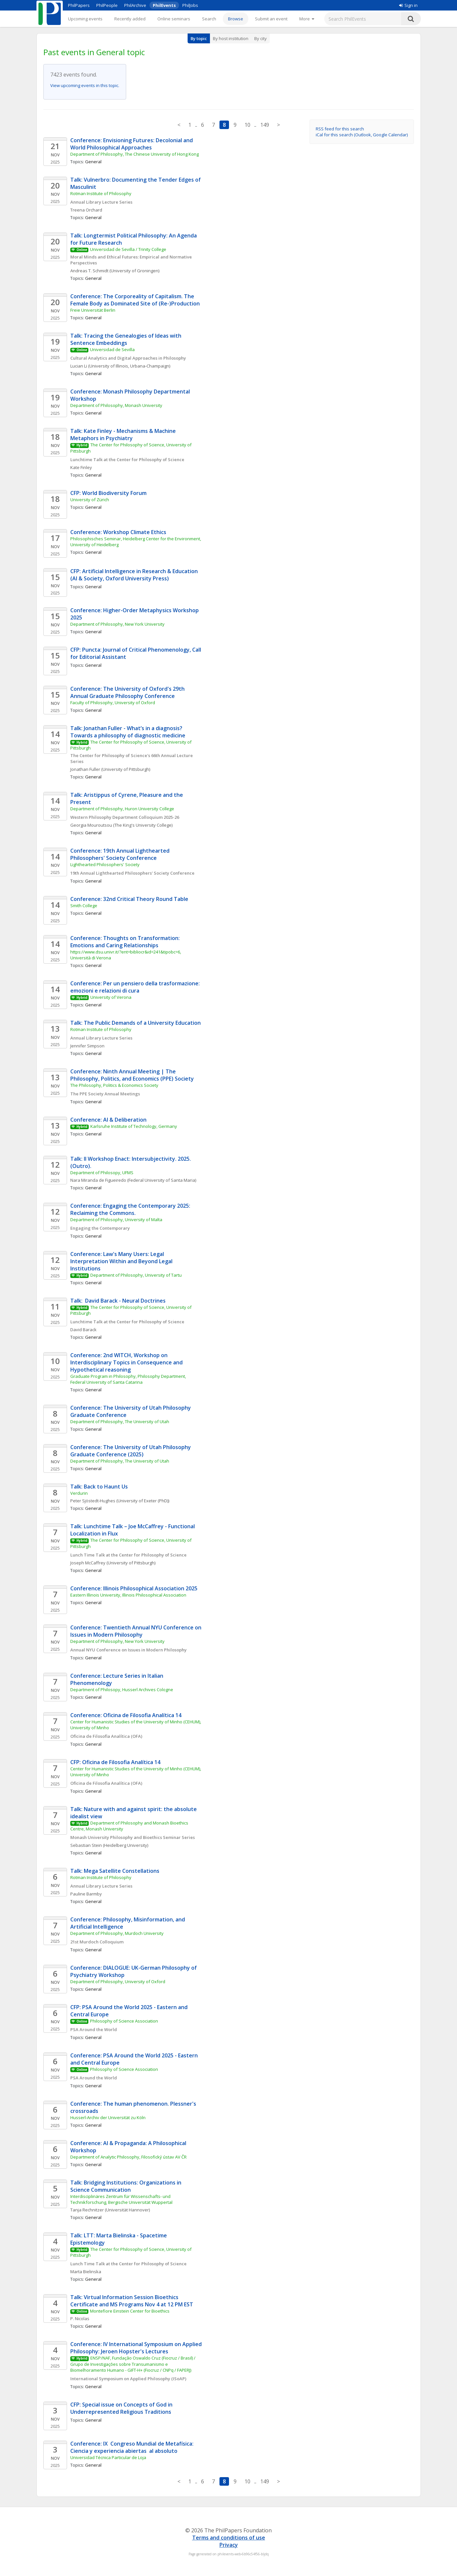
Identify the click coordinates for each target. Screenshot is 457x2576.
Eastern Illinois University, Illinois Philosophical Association (128, 1595)
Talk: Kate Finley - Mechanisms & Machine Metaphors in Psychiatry (123, 434)
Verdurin (79, 1493)
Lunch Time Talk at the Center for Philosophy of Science (128, 1555)
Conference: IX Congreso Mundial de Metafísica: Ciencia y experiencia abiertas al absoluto (132, 2447)
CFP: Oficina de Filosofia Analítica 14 (115, 1762)
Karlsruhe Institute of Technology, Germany (133, 1126)
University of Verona (110, 997)
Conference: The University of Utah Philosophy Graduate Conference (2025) (131, 1451)
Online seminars (173, 19)
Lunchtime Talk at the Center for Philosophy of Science (127, 459)
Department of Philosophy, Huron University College (122, 809)
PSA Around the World (93, 2029)
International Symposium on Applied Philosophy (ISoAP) (128, 2379)
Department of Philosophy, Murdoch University (117, 1933)
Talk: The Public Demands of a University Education (135, 1022)
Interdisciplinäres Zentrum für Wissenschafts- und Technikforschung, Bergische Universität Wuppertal (121, 2199)
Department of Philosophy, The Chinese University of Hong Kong (134, 154)
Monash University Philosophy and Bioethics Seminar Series (132, 1837)
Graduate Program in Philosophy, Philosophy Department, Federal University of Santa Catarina (128, 1379)
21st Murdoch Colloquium (97, 1942)
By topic (199, 38)
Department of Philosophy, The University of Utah (119, 1421)
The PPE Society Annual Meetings (105, 1094)
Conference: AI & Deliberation (108, 1119)
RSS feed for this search (340, 129)
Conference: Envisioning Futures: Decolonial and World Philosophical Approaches (132, 144)
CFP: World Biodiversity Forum (108, 493)
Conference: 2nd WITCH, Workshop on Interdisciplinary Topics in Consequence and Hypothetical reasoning (127, 1362)
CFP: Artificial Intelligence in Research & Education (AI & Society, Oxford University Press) (134, 575)
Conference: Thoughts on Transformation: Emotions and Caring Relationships (125, 941)
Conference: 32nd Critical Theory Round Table (129, 899)
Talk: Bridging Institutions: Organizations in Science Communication (126, 2186)
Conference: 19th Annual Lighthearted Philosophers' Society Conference (120, 854)
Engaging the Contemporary (100, 1228)
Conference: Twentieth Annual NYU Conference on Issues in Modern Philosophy (136, 1631)
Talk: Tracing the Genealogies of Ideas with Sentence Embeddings (126, 339)
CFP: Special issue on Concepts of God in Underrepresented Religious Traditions (122, 2408)
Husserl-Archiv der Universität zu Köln (108, 2117)
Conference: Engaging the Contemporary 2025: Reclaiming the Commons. (131, 1209)
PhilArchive (135, 5)
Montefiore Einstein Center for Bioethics (130, 2311)
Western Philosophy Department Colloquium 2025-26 (124, 817)
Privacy (228, 2544)
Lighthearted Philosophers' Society (105, 864)
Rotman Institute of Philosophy (100, 193)
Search (209, 19)
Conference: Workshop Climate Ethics (118, 532)
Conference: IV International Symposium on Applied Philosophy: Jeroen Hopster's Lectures (136, 2348)
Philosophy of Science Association (124, 2021)
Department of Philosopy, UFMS (101, 1173)
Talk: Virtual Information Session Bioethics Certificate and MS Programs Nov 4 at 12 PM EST (131, 2301)
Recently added (130, 19)
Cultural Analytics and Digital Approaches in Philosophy (128, 358)
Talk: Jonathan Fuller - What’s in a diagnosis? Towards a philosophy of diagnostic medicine (127, 732)
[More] (306, 18)
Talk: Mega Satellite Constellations (114, 1870)
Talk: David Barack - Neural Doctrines (118, 1300)
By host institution (230, 38)
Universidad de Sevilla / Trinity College (128, 249)
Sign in (408, 5)
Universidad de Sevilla (112, 349)
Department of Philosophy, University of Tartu (136, 1275)
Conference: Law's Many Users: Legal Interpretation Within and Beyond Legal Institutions (122, 1261)
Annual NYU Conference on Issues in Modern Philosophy (128, 1650)
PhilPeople (107, 5)
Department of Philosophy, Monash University (116, 405)
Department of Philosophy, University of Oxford (117, 1981)
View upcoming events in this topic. (84, 85)
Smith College (83, 905)
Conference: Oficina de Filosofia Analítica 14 (125, 1715)
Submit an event (271, 19)
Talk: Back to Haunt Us (99, 1486)
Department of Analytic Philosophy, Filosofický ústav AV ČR (128, 2157)
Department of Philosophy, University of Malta (116, 1219)
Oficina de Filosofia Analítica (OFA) (106, 1736)
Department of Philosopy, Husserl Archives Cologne (121, 1689)
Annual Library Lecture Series (101, 202)
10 (247, 124)
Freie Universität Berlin (92, 310)
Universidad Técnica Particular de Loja (108, 2457)
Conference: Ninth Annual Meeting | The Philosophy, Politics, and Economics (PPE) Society (132, 1075)
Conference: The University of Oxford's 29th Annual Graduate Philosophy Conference (128, 692)
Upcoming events (85, 19)
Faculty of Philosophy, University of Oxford (112, 703)
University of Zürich (89, 500)
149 (264, 124)
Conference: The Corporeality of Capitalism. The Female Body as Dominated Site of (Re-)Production (135, 300)
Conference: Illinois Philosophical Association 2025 (133, 1588)
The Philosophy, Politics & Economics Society (114, 1085)
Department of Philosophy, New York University (117, 624)
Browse (235, 19)
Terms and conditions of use (228, 2537)
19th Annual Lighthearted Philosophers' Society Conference (132, 873)
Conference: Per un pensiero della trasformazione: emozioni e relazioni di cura (135, 987)
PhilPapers (79, 5)
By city (260, 38)
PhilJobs (190, 5)
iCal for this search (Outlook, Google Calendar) (362, 135)
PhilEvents (164, 5)
